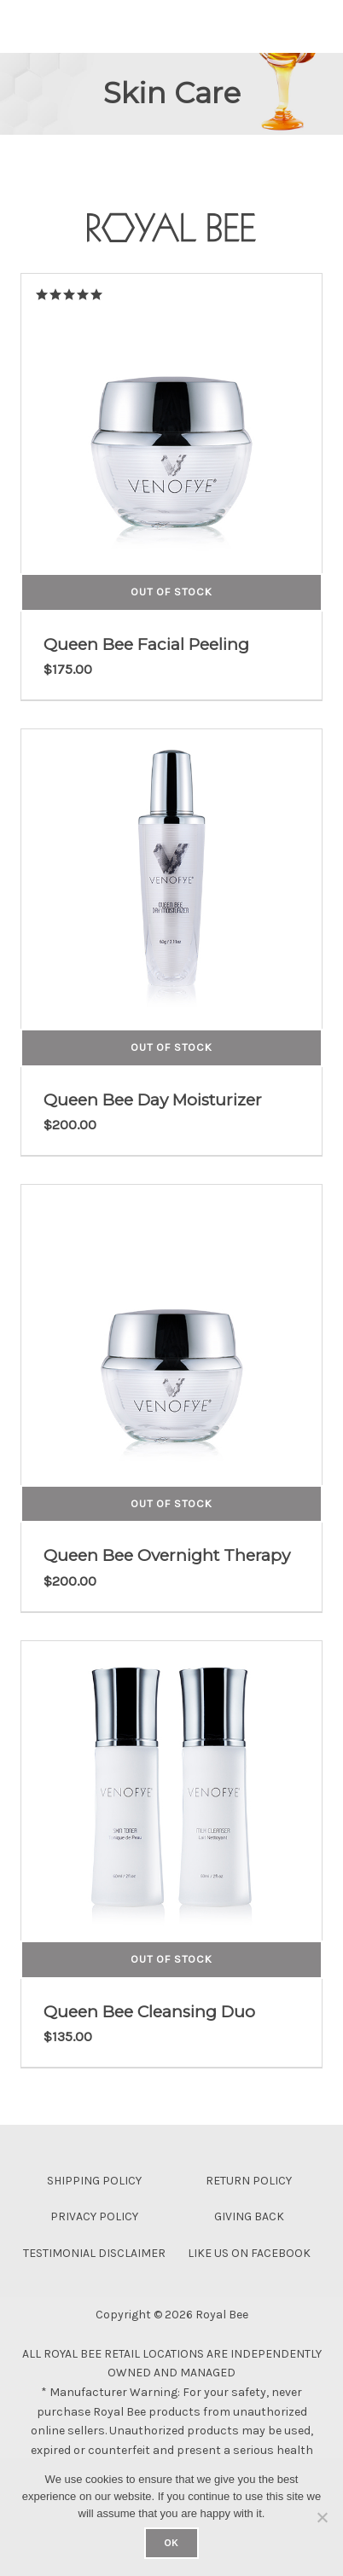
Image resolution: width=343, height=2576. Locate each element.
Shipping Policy (94, 2180)
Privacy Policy (94, 2216)
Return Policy (249, 2180)
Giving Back (249, 2216)
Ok (171, 2543)
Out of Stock (171, 591)
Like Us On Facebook (249, 2253)
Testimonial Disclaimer (94, 2253)
